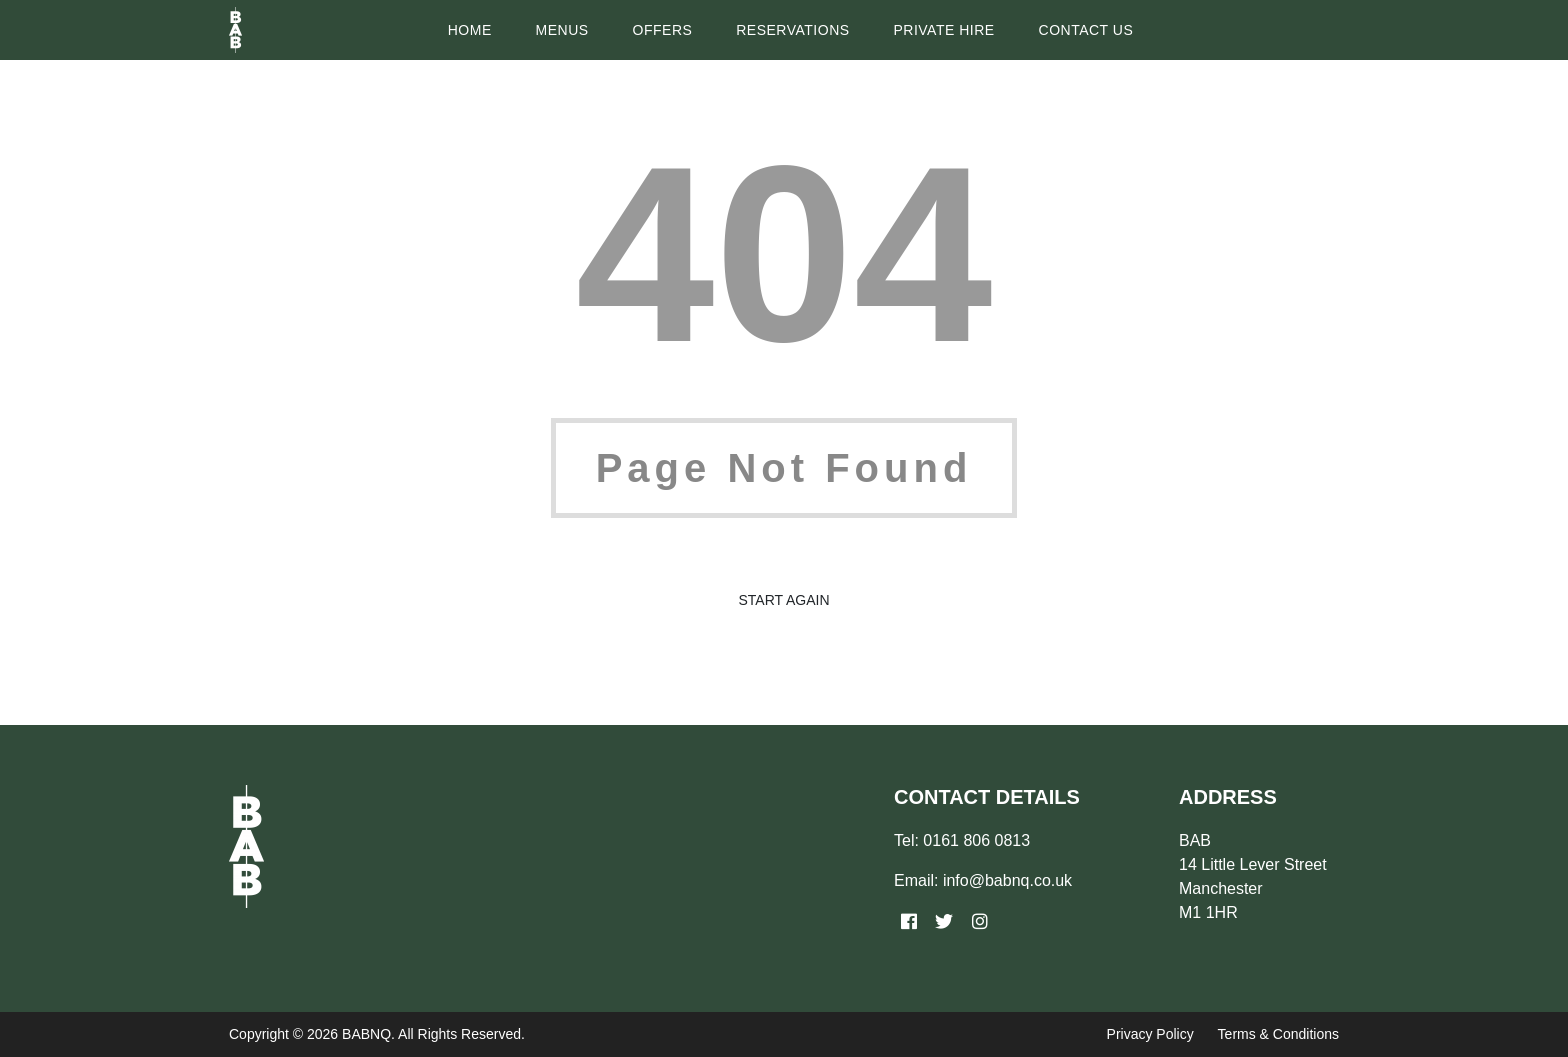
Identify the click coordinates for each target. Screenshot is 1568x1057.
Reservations (792, 30)
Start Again (783, 600)
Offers (663, 30)
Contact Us (1086, 30)
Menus (562, 30)
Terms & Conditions (1278, 1034)
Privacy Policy (1150, 1034)
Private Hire (943, 30)
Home (470, 30)
